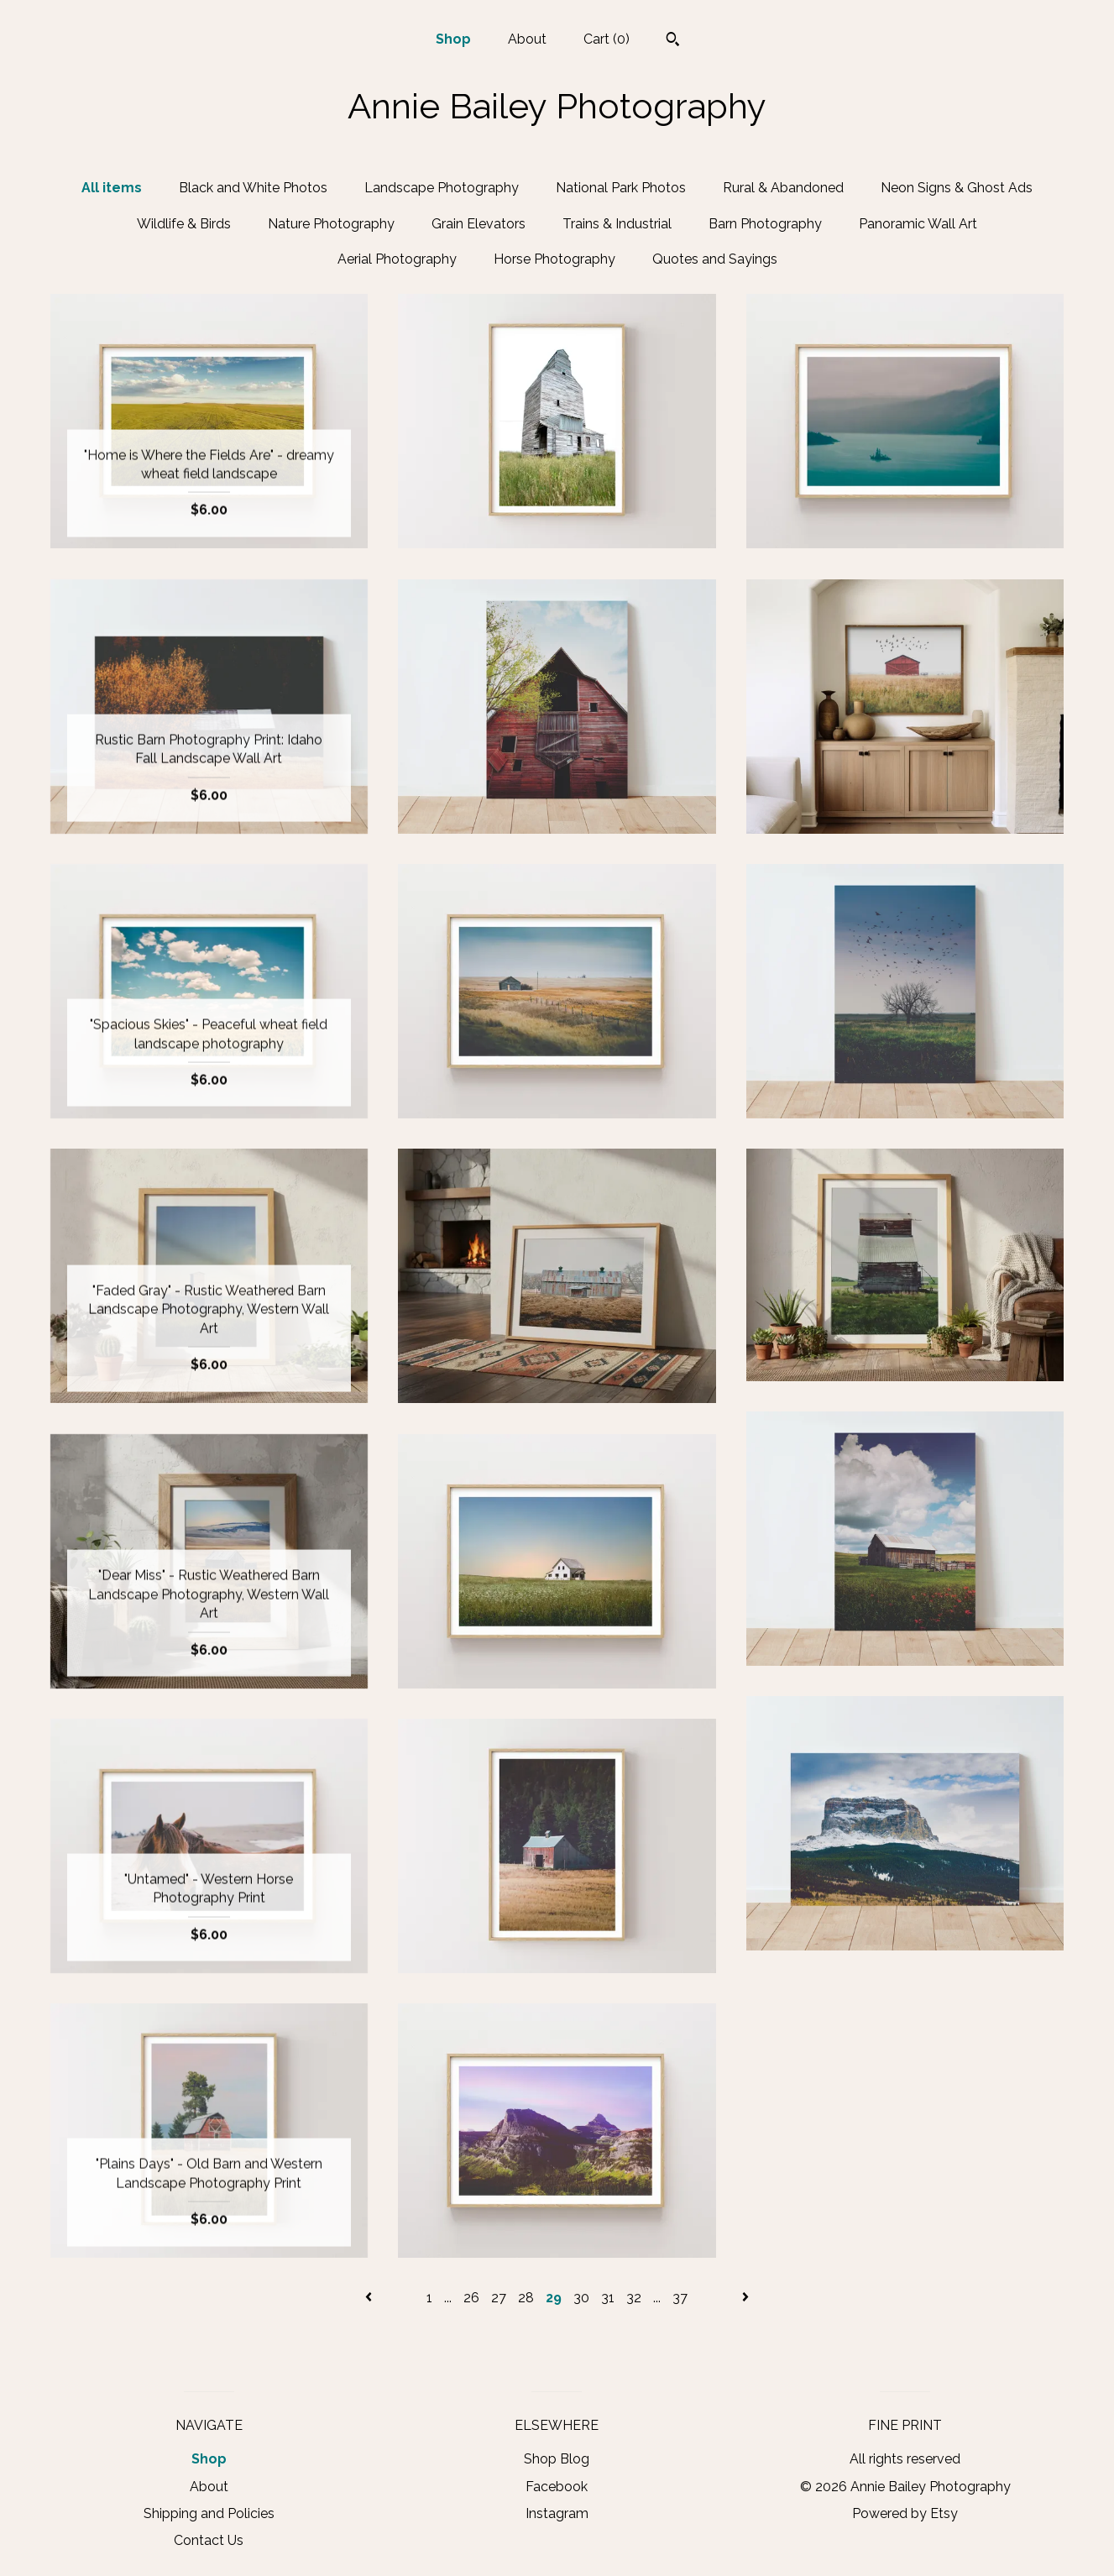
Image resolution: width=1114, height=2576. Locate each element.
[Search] (673, 41)
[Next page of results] (745, 2298)
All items (111, 188)
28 (526, 2298)
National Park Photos (621, 188)
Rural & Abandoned (783, 188)
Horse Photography (554, 259)
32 (633, 2298)
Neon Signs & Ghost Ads (957, 188)
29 (554, 2298)
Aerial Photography (397, 259)
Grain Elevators (478, 224)
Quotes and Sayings (714, 259)
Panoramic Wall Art (918, 224)
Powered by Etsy (905, 2513)
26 (471, 2298)
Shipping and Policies (209, 2513)
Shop (453, 39)
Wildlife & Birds (184, 224)
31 (608, 2298)
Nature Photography (331, 224)
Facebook (557, 2487)
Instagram (557, 2513)
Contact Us (208, 2540)
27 (498, 2298)
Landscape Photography (441, 188)
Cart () (606, 39)
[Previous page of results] (370, 2298)
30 (581, 2298)
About (527, 39)
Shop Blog (556, 2459)
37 (680, 2298)
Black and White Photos (253, 188)
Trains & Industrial (617, 224)
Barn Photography (765, 224)
